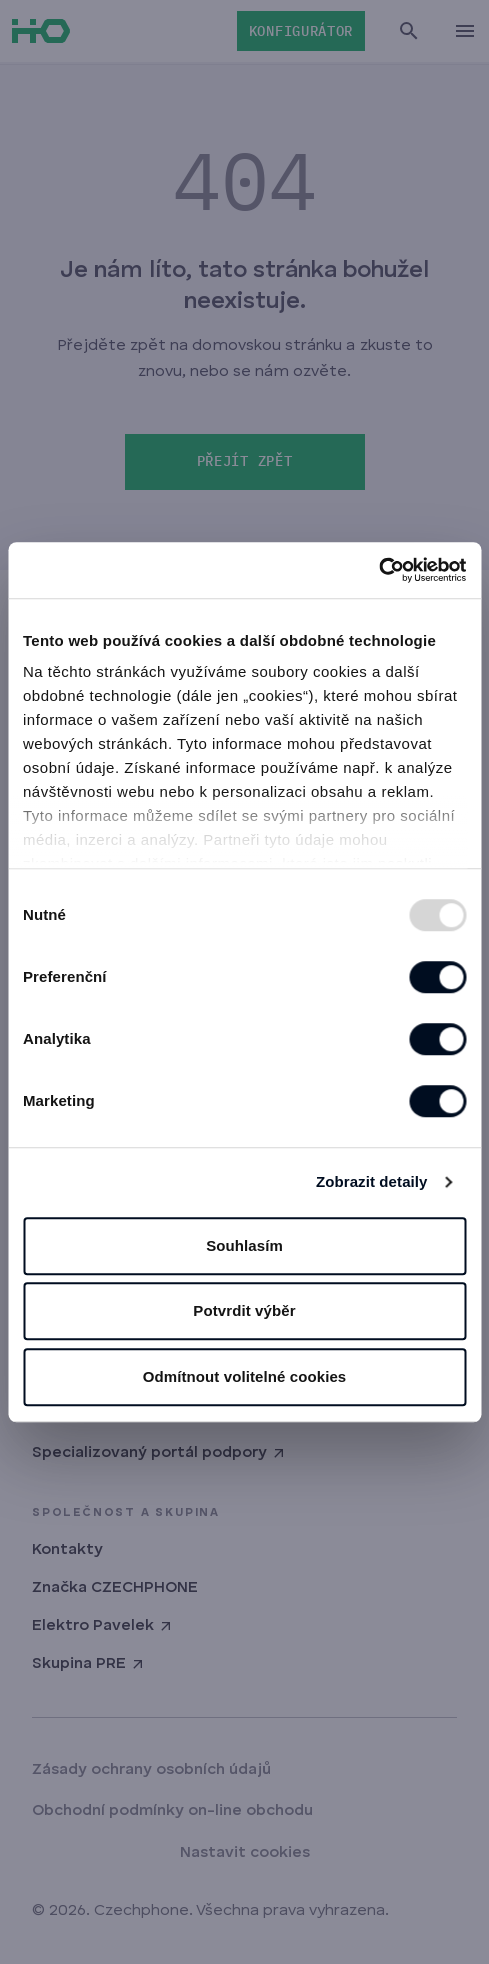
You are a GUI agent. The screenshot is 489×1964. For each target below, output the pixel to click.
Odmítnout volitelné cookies (245, 1376)
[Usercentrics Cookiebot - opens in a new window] (378, 570)
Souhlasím (244, 1245)
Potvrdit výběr (244, 1310)
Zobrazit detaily (372, 1181)
